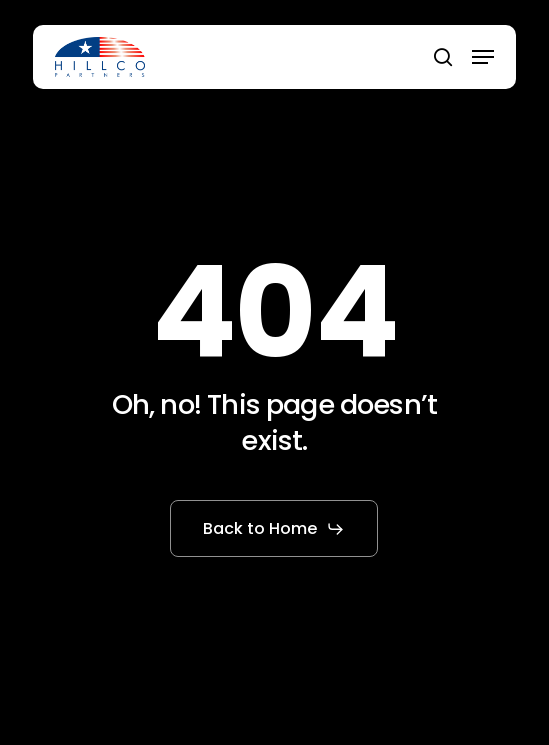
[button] (483, 57)
